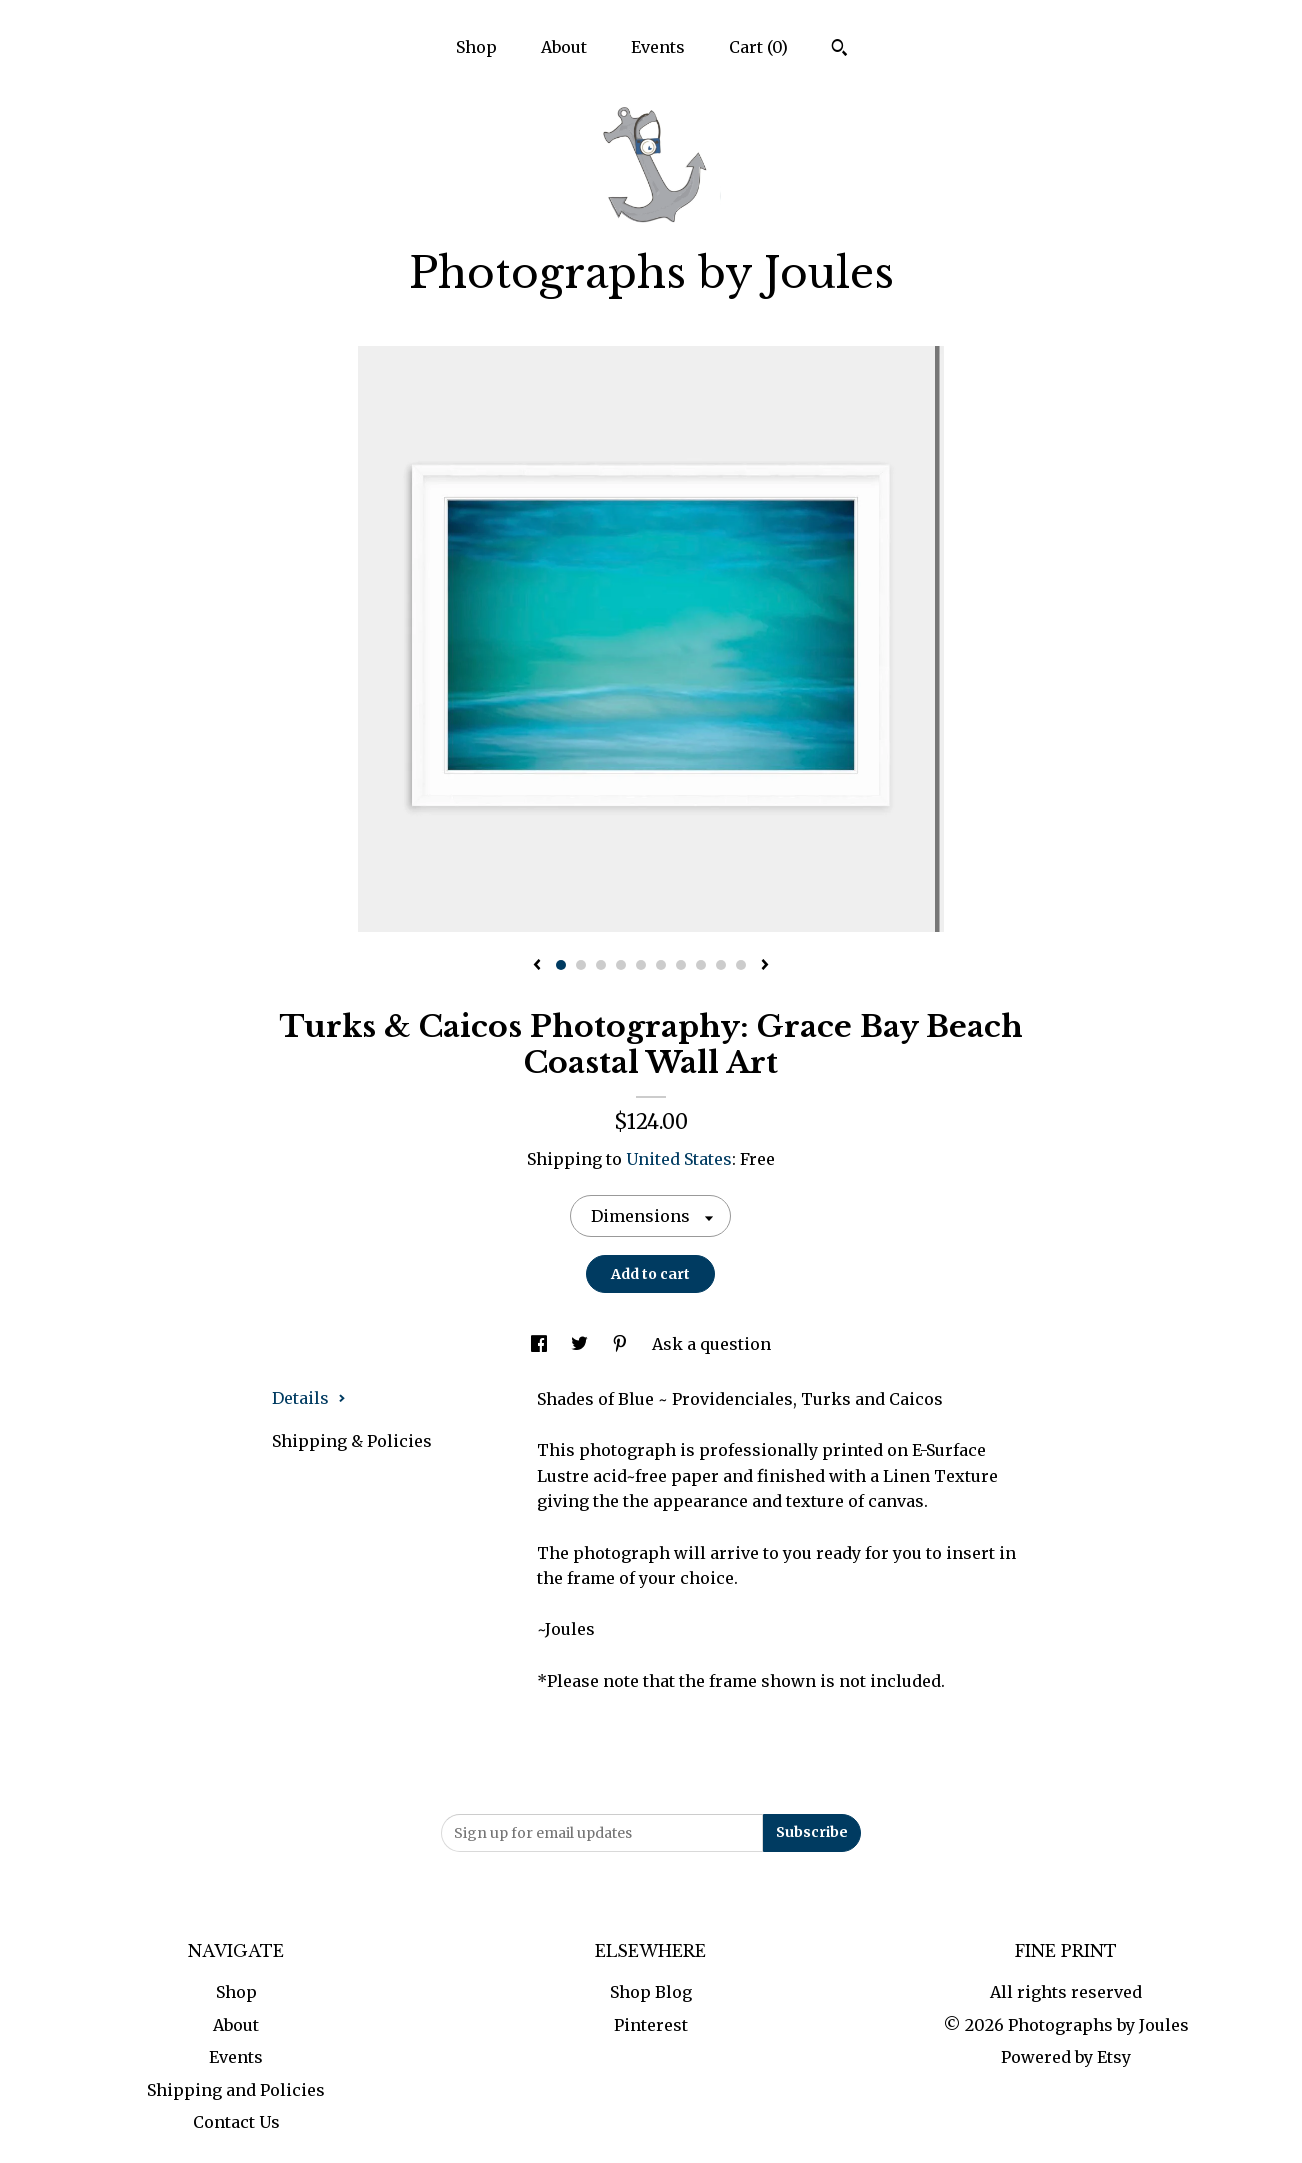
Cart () (758, 47)
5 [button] (641, 965)
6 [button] (661, 965)
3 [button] (601, 965)
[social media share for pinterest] (622, 1344)
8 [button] (701, 965)
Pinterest (651, 2025)
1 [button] (561, 965)
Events (658, 47)
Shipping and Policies (236, 2090)
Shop (476, 47)
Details (309, 1398)
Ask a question (711, 1344)
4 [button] (621, 965)
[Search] (839, 50)
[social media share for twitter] (581, 1344)
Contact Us (236, 2122)
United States (679, 1159)
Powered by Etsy (1066, 2057)
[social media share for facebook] (541, 1344)
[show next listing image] (765, 966)
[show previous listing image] (537, 966)
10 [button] (741, 965)
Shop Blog (651, 1992)
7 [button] (681, 965)
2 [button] (581, 965)
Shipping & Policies (352, 1441)
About (564, 47)
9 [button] (721, 965)
